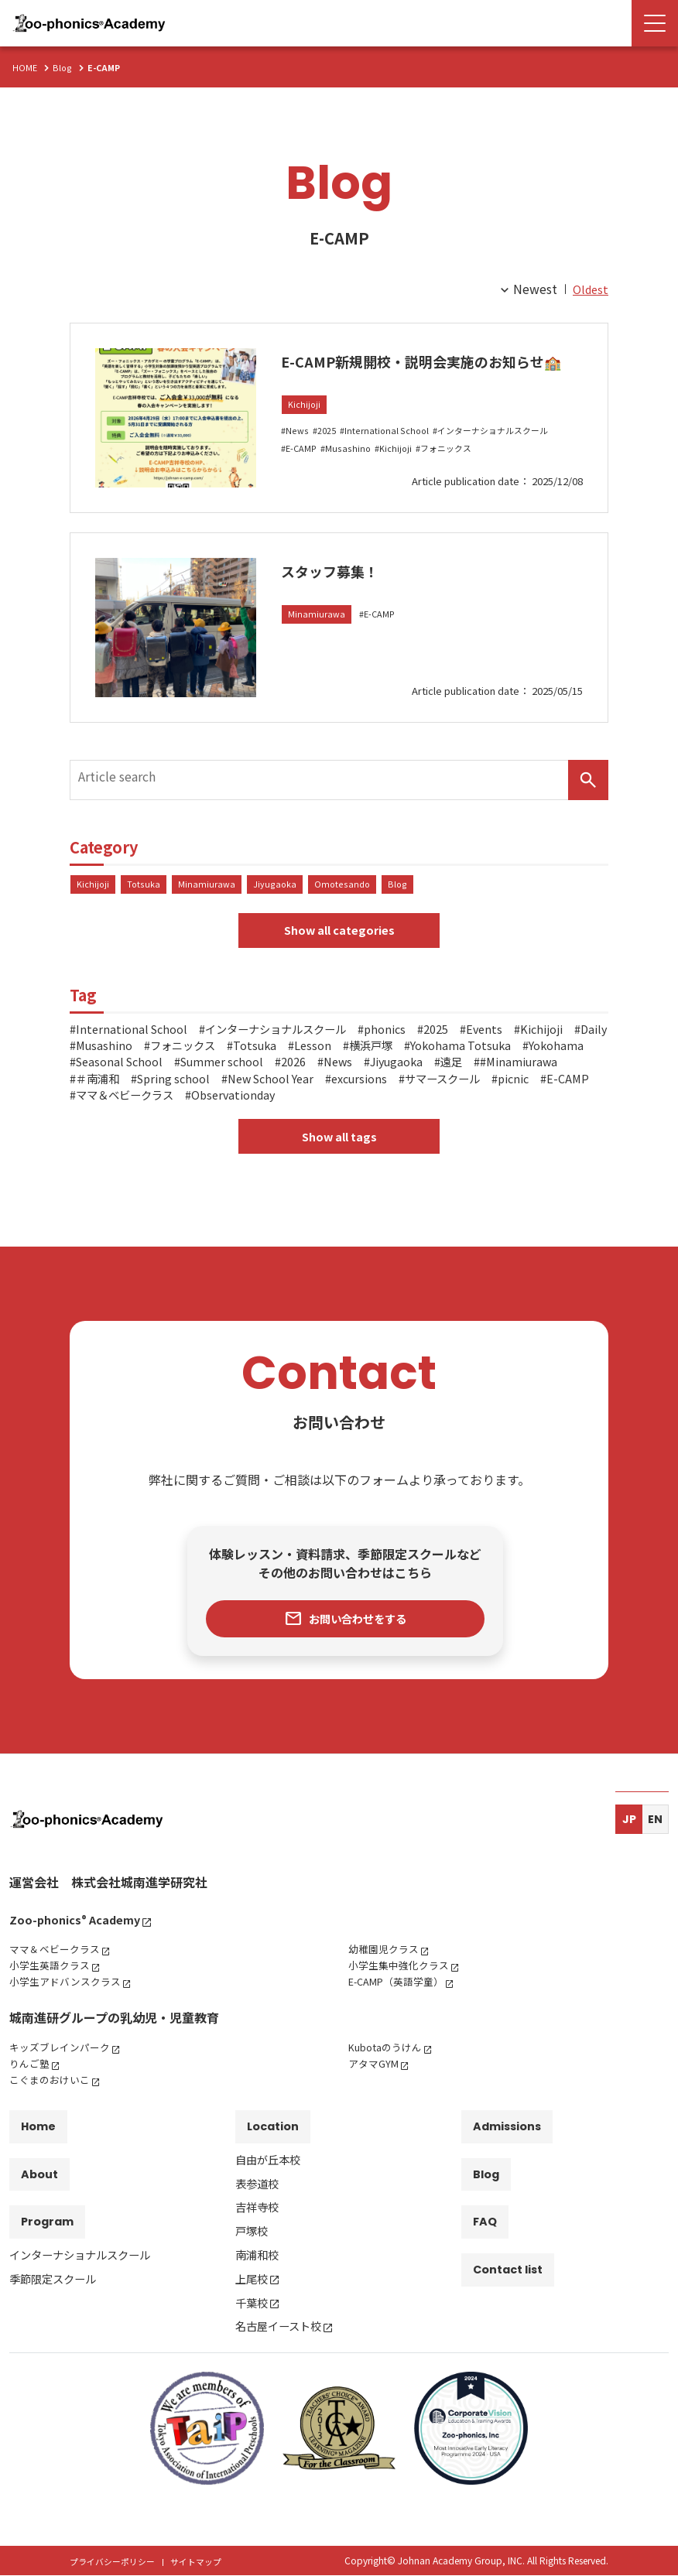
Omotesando (345, 888)
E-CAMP (303, 472)
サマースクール (201, 1101)
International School (392, 454)
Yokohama (236, 1068)
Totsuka (144, 888)
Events (526, 1036)
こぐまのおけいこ (52, 2094)
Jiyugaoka (277, 888)
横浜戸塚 (516, 1052)
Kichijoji (304, 428)
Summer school (445, 1068)
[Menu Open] (655, 23)
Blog (401, 888)
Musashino (351, 472)
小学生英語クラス (52, 1980)
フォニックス (453, 472)
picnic (280, 1101)
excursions (108, 1101)
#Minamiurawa (242, 1085)
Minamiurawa (317, 625)
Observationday (557, 1101)
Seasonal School (333, 1068)
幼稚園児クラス (386, 1964)
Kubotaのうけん (389, 2062)
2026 (524, 1068)
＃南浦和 (329, 1085)
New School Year (519, 1085)
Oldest (589, 288)
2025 (329, 454)
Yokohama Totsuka (132, 1068)
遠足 (168, 1085)
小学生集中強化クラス (402, 1980)
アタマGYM (375, 2078)
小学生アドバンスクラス (69, 1996)
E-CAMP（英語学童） (401, 1996)
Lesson (452, 1052)
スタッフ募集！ (346, 580)
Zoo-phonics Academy (80, 1934)
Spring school (412, 1085)
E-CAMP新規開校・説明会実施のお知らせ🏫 (427, 371)
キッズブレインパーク (63, 2062)
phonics (418, 1036)
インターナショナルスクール (505, 454)
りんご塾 (31, 2078)
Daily (159, 1052)
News (297, 454)
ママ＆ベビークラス (436, 1101)
